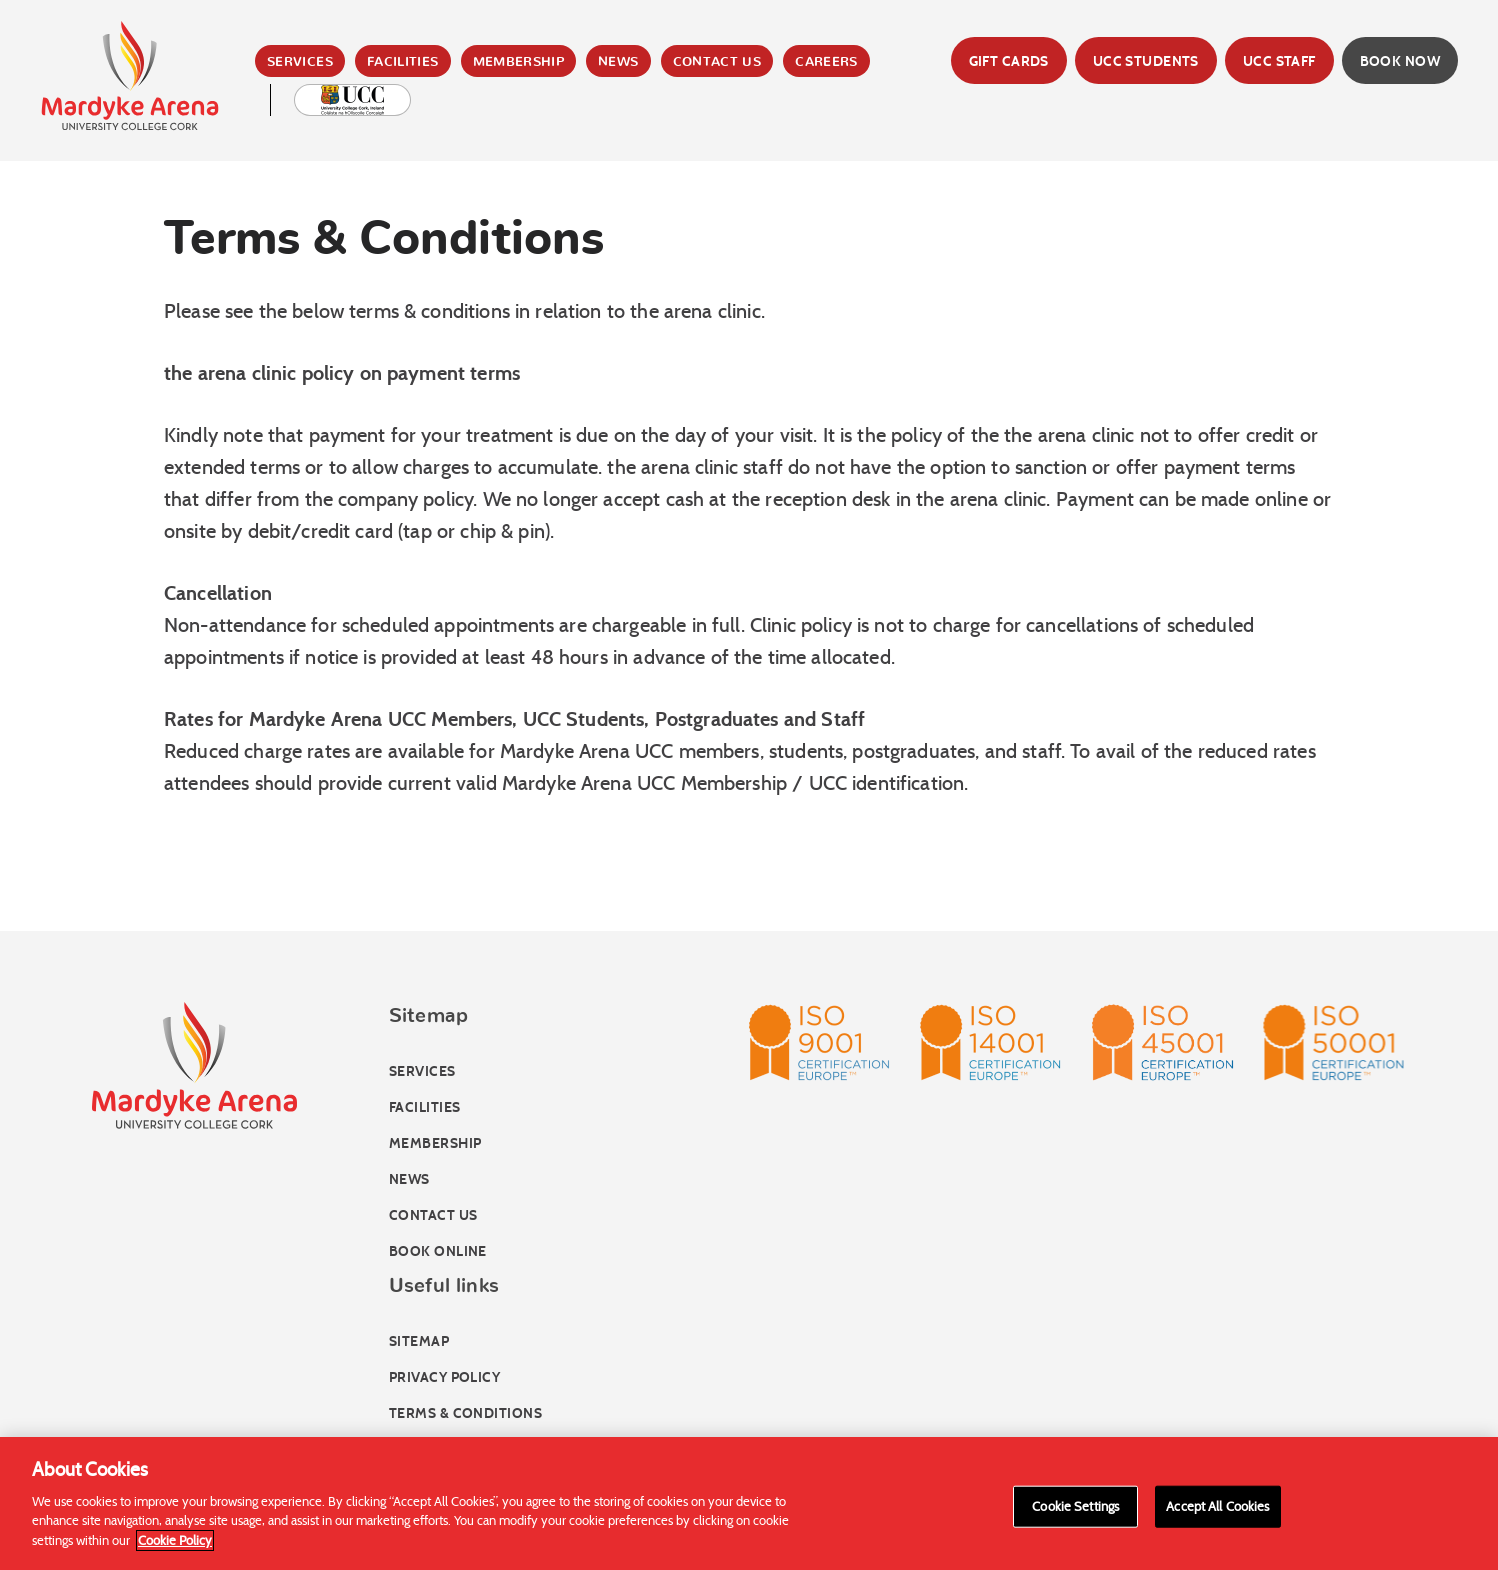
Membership (519, 62)
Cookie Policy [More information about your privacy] (175, 1545)
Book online (438, 1251)
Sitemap (419, 1341)
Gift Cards (1009, 61)
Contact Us (717, 62)
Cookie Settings (1075, 1511)
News (618, 62)
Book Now (1400, 61)
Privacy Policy (444, 1377)
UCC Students (1146, 61)
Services (300, 62)
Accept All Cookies (1217, 1511)
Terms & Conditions (465, 1413)
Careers (826, 62)
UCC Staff (1279, 61)
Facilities (403, 62)
